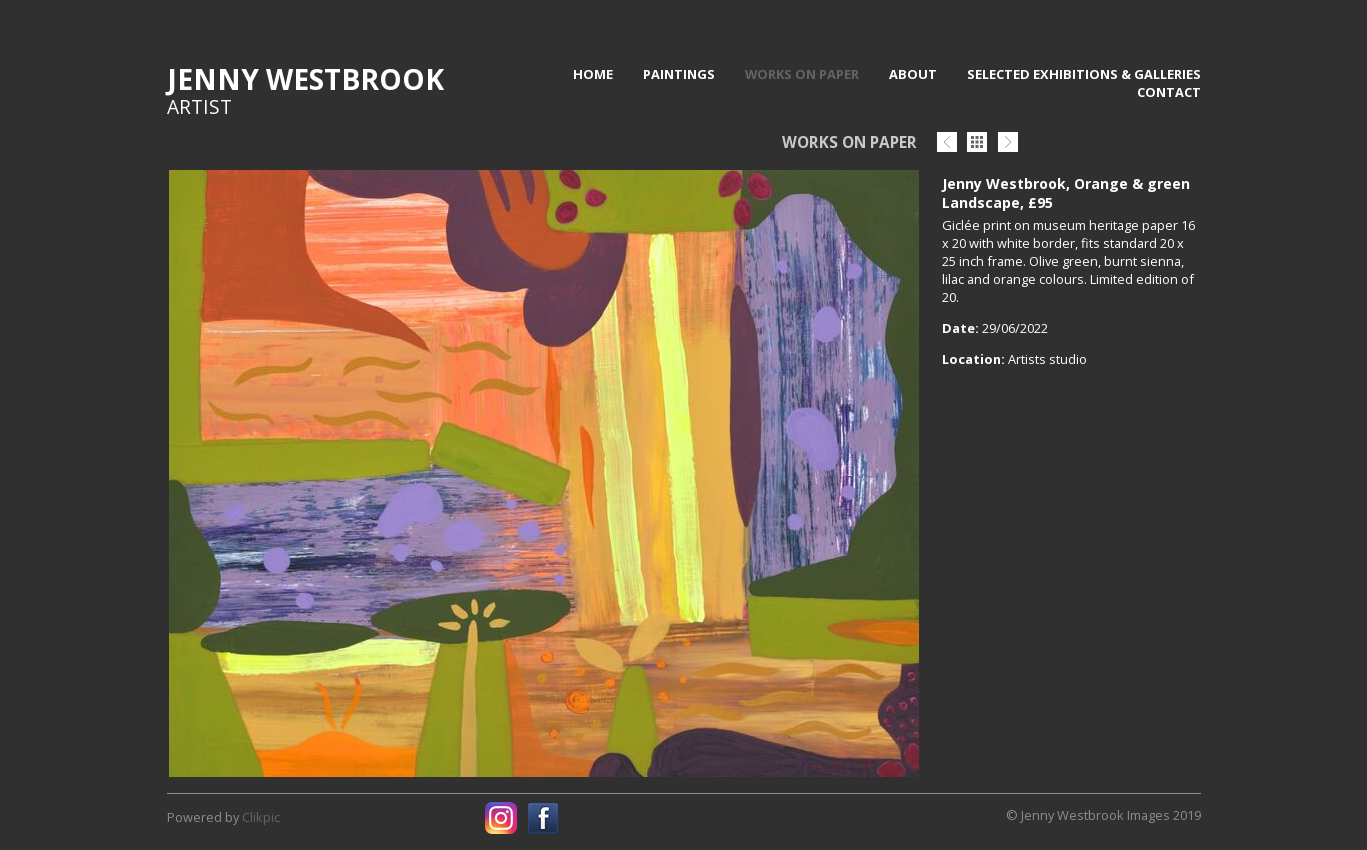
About (913, 74)
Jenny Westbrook (305, 79)
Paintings (679, 74)
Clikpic (261, 817)
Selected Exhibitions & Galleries (1084, 74)
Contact (1169, 92)
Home (593, 74)
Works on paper (802, 74)
